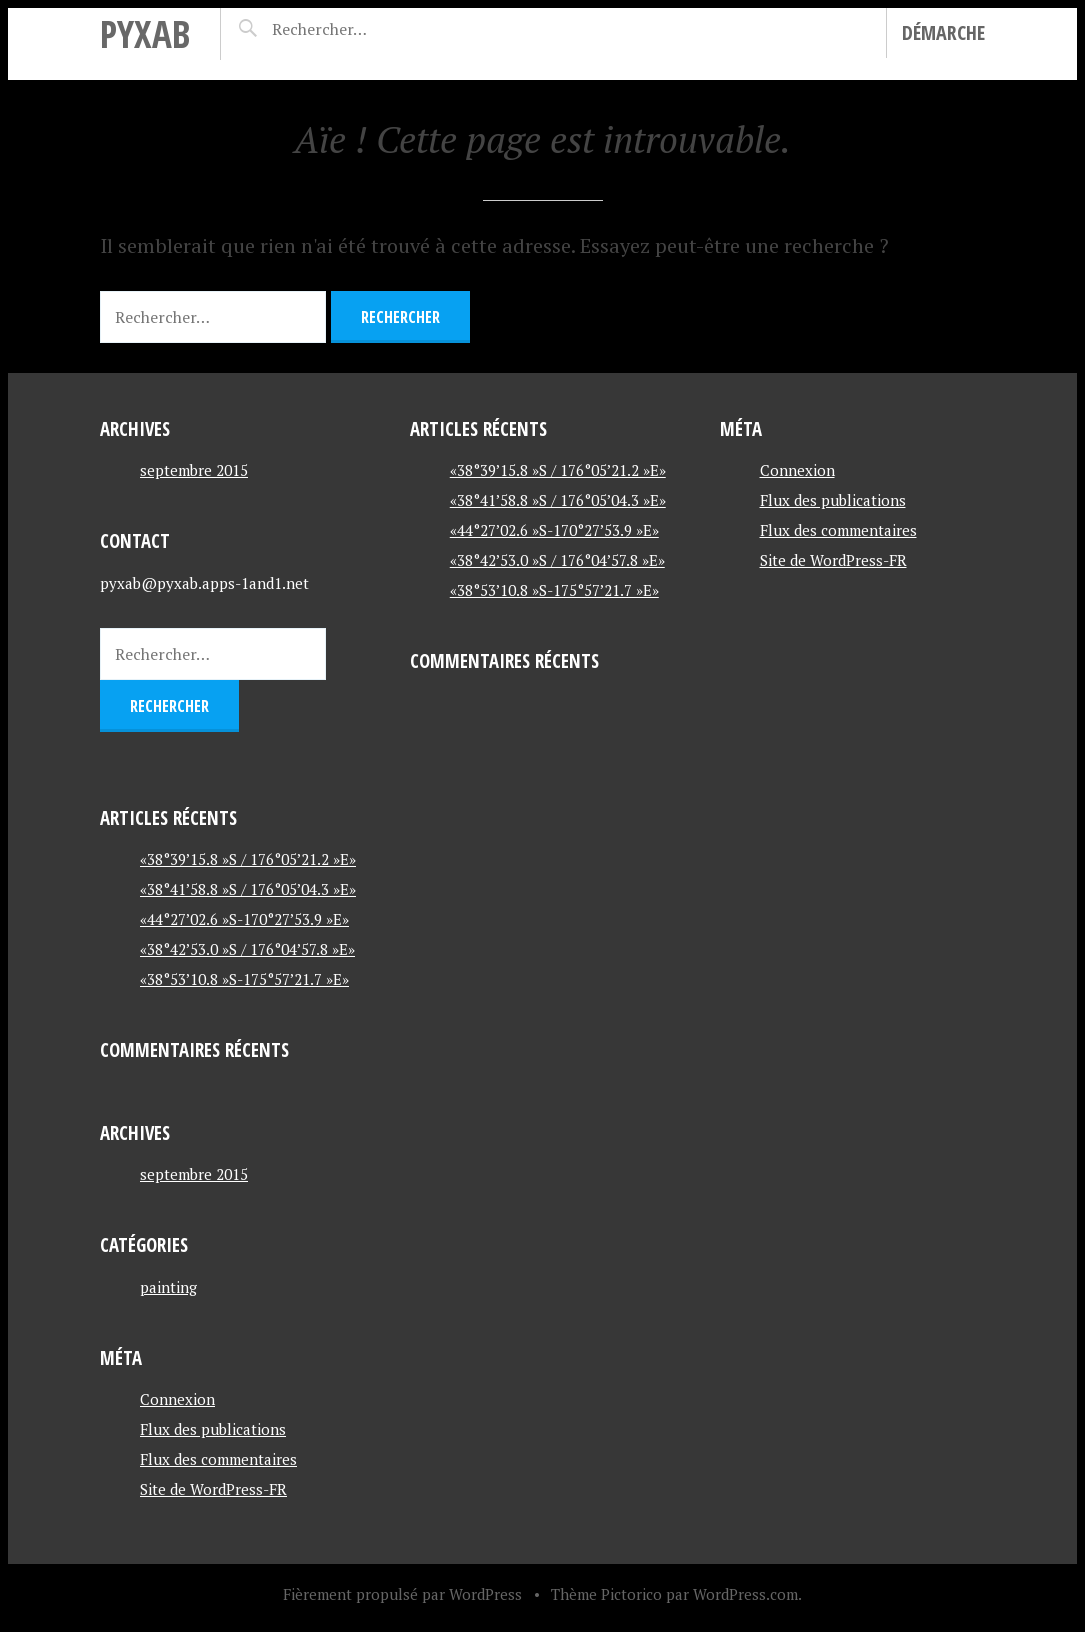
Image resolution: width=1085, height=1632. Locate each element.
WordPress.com (745, 1594)
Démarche (943, 32)
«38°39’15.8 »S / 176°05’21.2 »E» (248, 859)
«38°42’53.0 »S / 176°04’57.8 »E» (247, 949)
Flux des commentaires (218, 1459)
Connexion (177, 1399)
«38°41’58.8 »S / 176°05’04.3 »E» (248, 889)
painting (168, 1287)
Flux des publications (213, 1429)
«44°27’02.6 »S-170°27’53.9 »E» (244, 919)
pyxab (145, 33)
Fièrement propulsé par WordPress (402, 1594)
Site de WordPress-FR (213, 1489)
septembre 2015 (194, 470)
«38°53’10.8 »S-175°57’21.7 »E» (244, 979)
